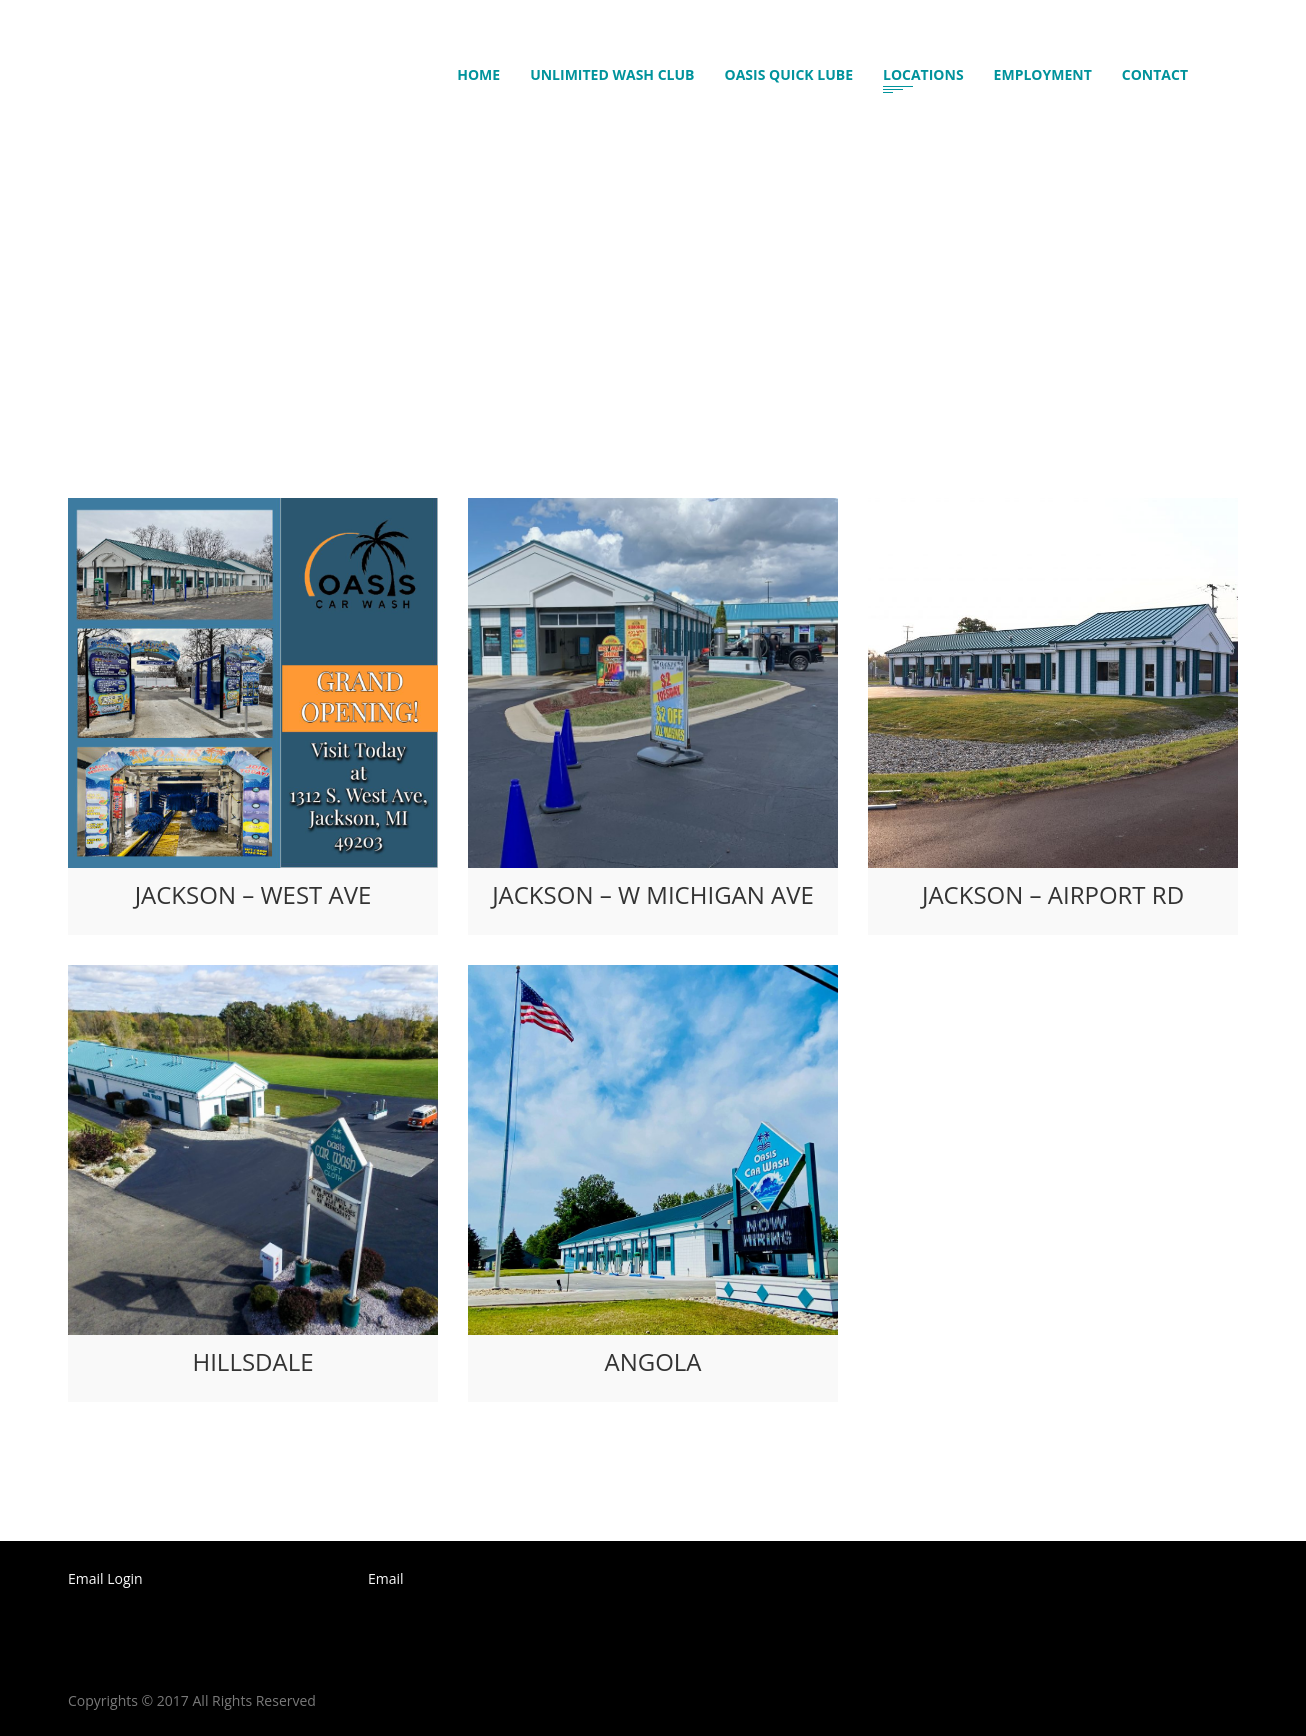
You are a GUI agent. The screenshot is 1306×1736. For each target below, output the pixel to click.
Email (386, 1578)
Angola (652, 1361)
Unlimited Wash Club (612, 77)
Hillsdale (252, 1361)
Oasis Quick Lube (789, 77)
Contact (1155, 77)
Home (486, 77)
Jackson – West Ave (253, 894)
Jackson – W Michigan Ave (653, 894)
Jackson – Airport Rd (1053, 894)
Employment (1043, 77)
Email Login (105, 1578)
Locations (923, 77)
